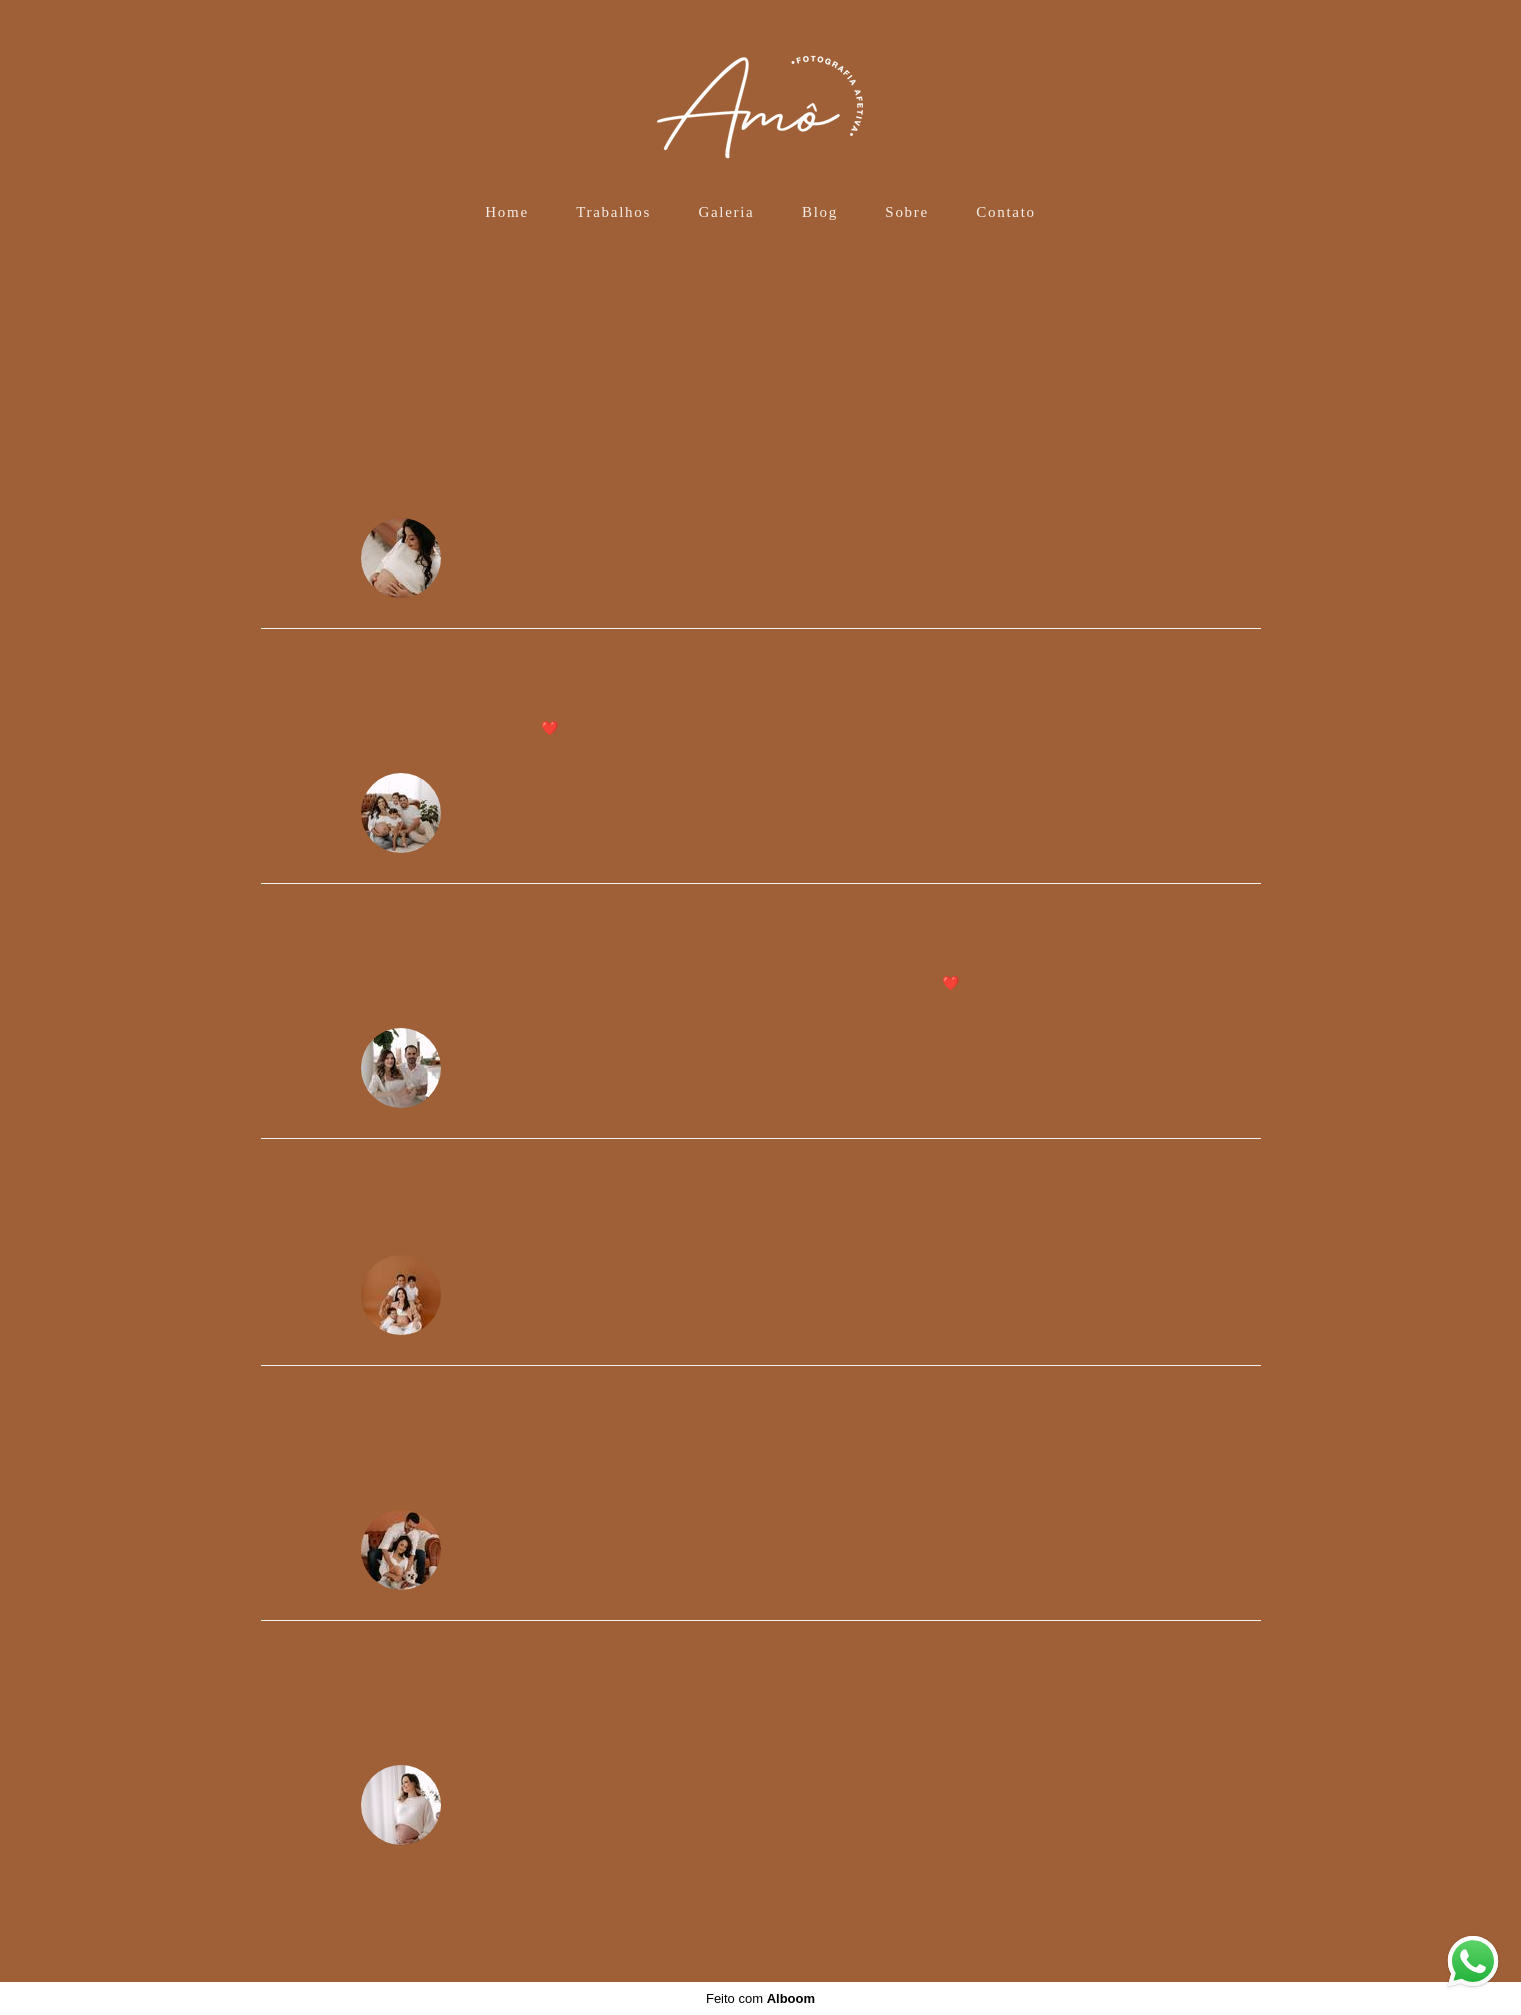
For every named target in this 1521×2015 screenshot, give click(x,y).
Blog (820, 212)
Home (506, 212)
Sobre (907, 212)
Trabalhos (613, 212)
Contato (1005, 212)
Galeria (726, 212)
